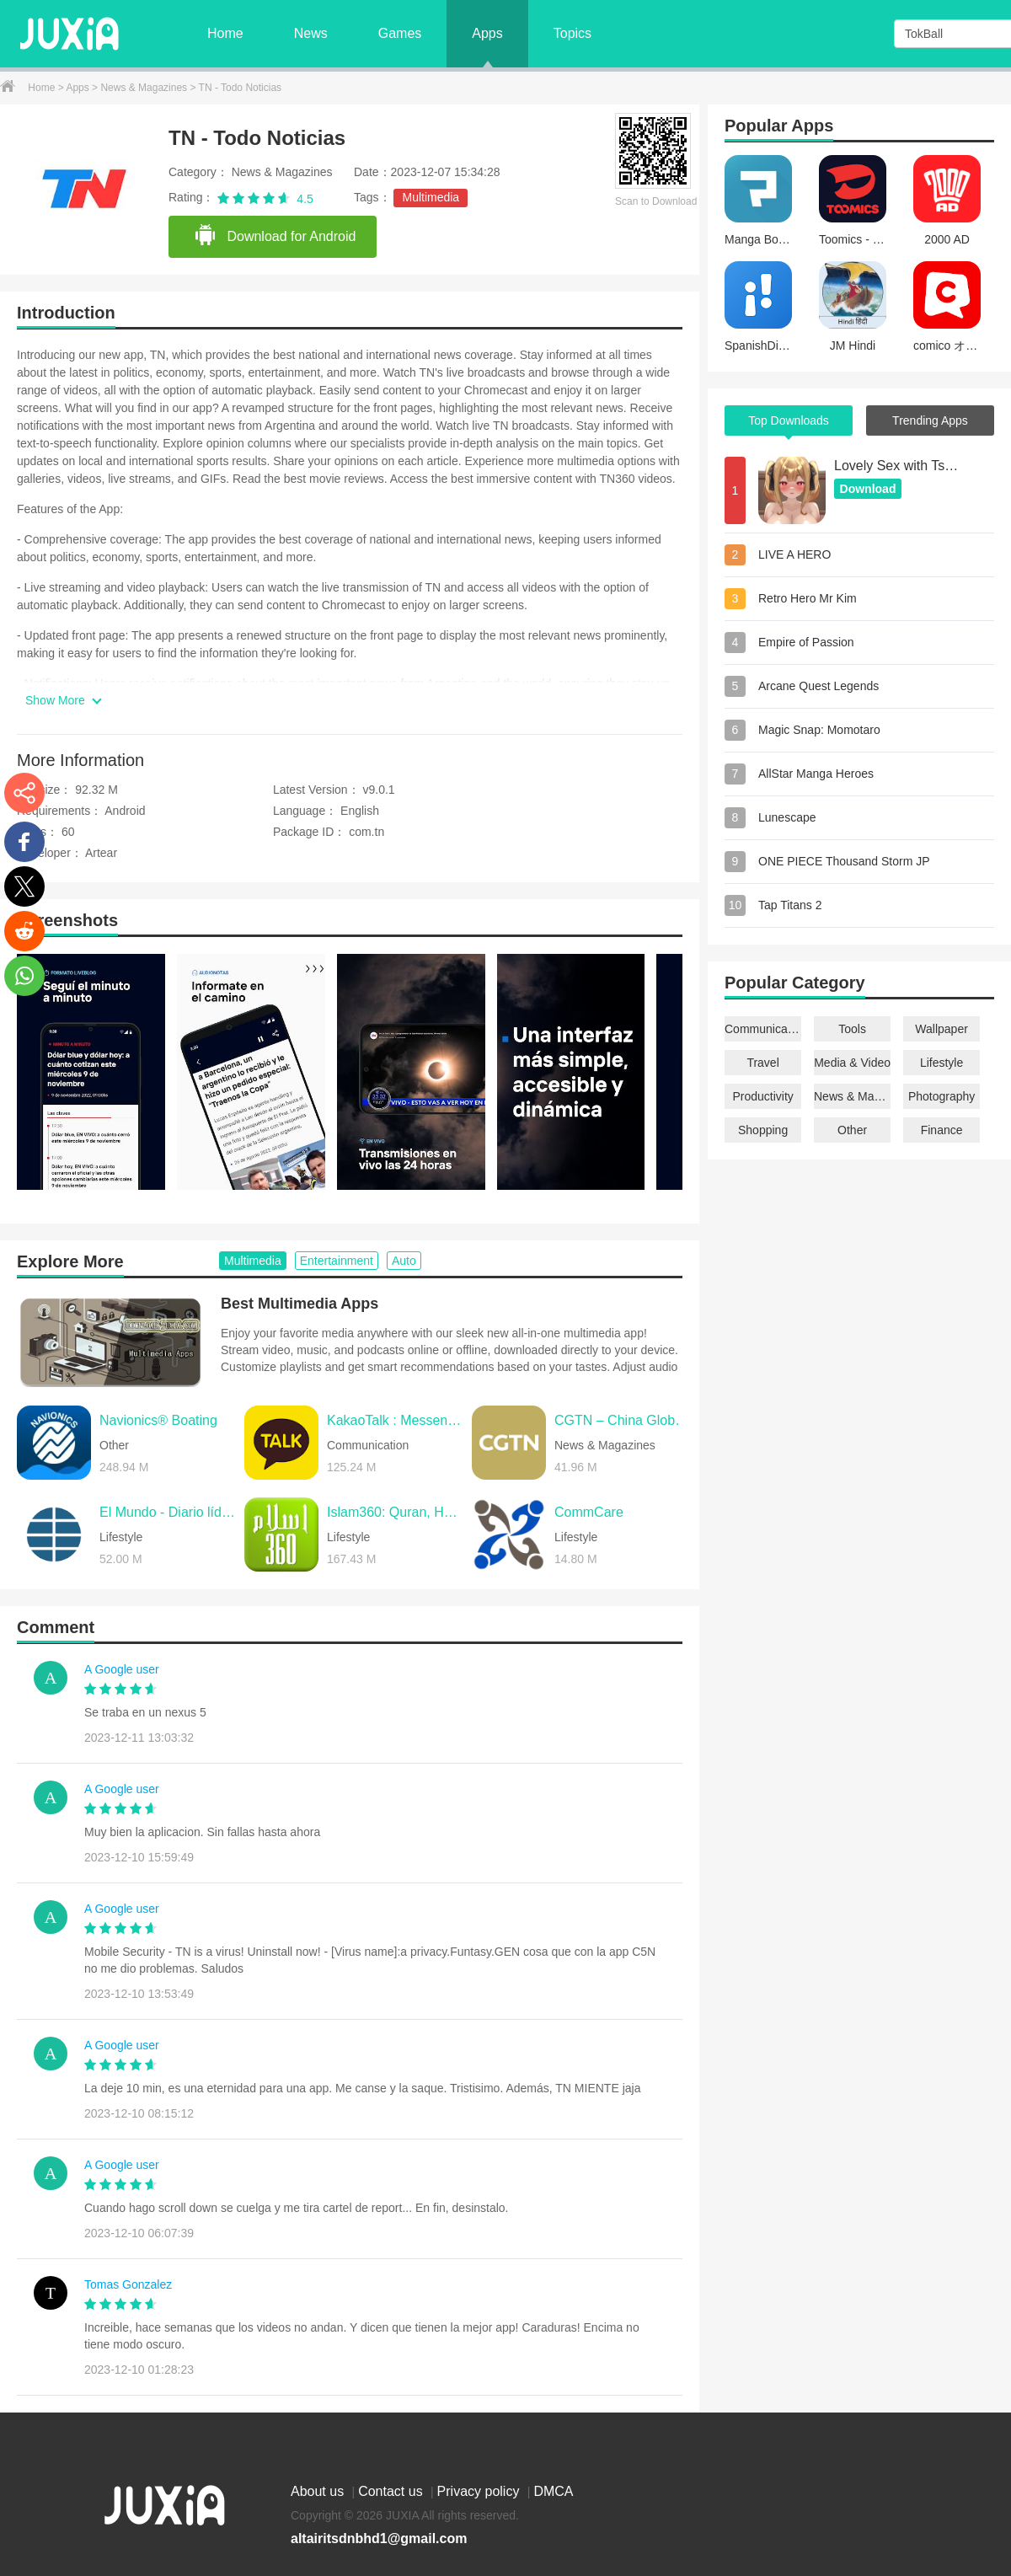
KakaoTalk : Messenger (395, 1420)
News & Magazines (145, 88)
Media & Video (852, 1062)
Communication (763, 1029)
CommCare (588, 1512)
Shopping (763, 1130)
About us (319, 2491)
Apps (487, 33)
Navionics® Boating (158, 1420)
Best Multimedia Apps (299, 1303)
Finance (942, 1130)
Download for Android (275, 236)
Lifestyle (941, 1062)
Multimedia (430, 197)
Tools (852, 1029)
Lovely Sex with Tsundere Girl (897, 465)
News (311, 33)
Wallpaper (941, 1029)
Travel (762, 1062)
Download (868, 488)
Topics (572, 33)
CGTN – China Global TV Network (622, 1420)
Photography (941, 1096)
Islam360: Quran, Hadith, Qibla (395, 1512)
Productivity (762, 1096)
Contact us (392, 2491)
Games (400, 33)
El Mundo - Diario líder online (167, 1512)
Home (225, 33)
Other (852, 1130)
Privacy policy (480, 2491)
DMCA (553, 2491)
